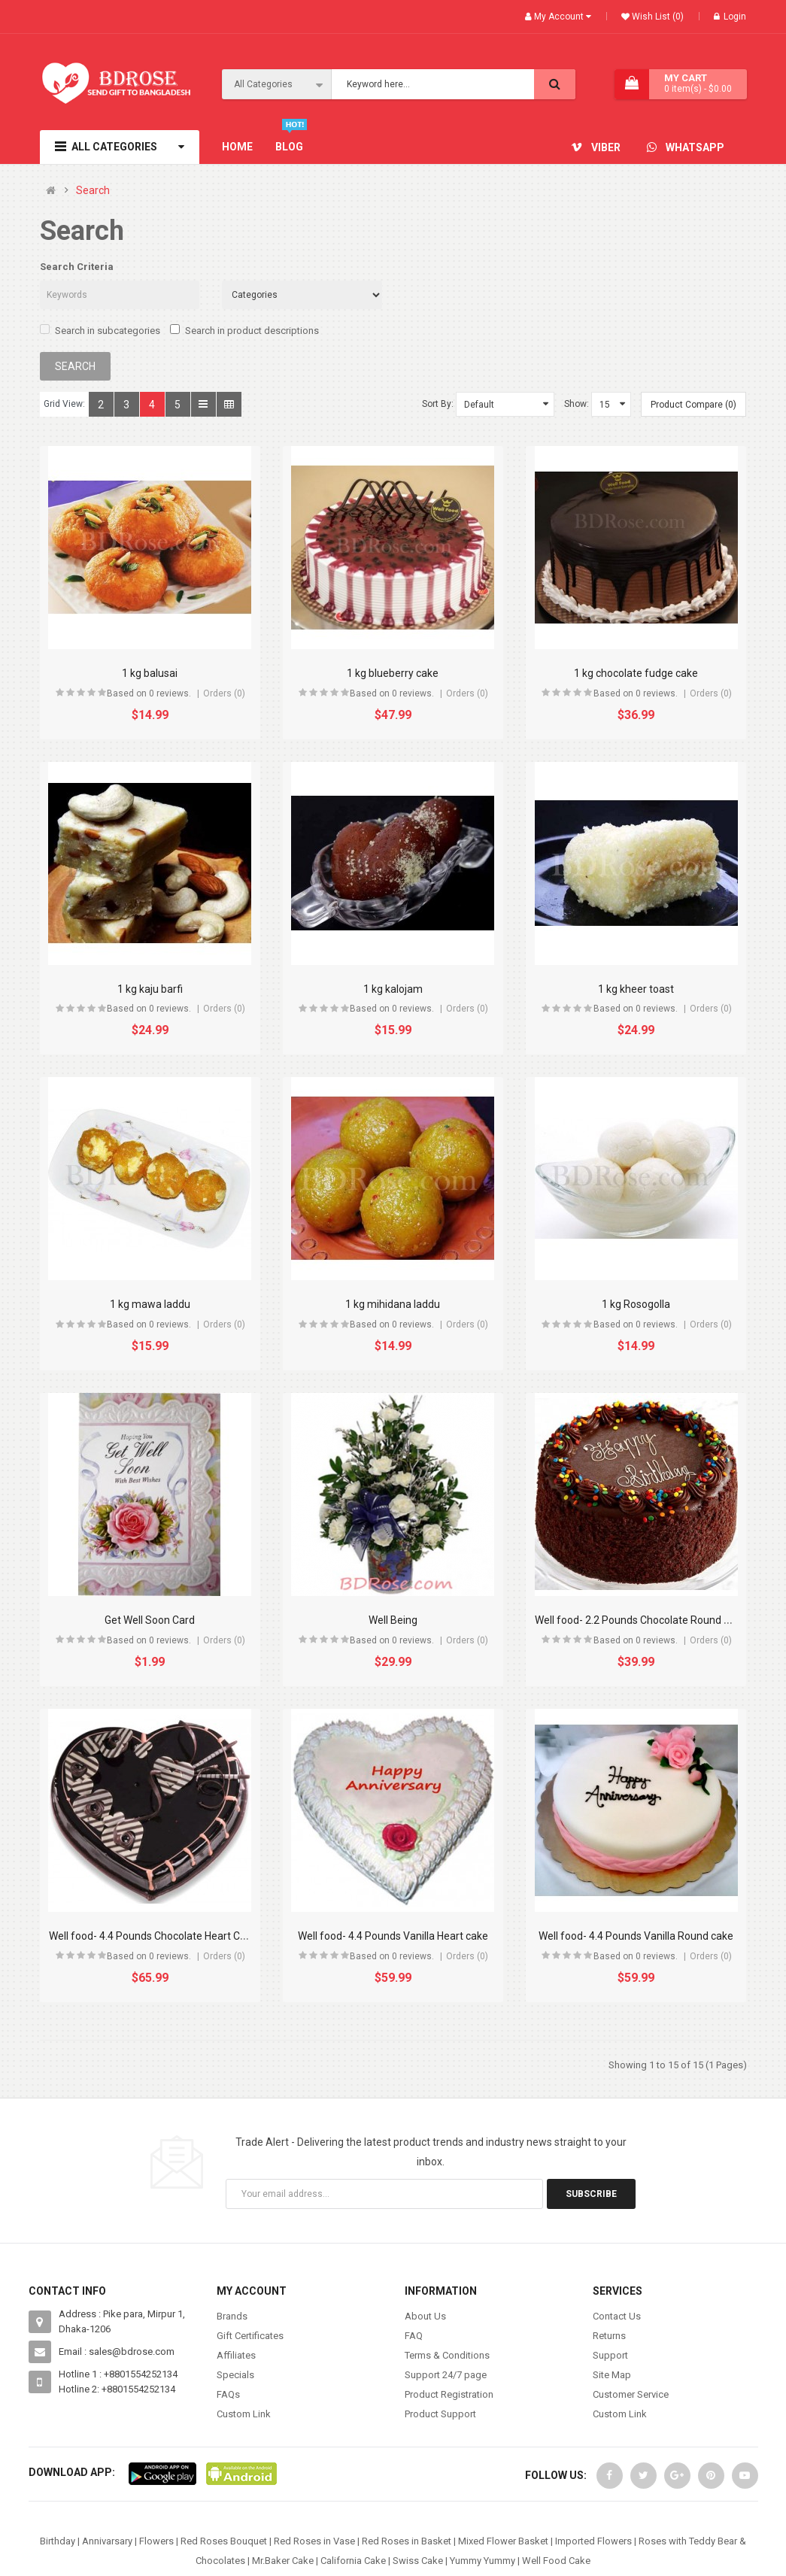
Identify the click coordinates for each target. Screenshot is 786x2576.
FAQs (228, 2394)
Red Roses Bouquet (224, 2541)
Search (93, 191)
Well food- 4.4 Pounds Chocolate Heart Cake (153, 1936)
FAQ (414, 2335)
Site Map (612, 2374)
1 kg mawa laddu (150, 1304)
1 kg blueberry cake (393, 673)
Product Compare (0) (693, 404)
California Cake (353, 2560)
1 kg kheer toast (636, 989)
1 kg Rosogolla (636, 1304)
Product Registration (449, 2394)
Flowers (156, 2541)
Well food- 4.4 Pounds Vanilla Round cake (636, 1936)
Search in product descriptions (244, 330)
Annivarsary (107, 2541)
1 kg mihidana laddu (392, 1304)
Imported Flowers (593, 2541)
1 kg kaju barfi (150, 989)
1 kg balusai (150, 673)
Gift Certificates (250, 2335)
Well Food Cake (556, 2560)
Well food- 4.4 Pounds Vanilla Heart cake (393, 1936)
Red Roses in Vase (314, 2541)
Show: (576, 404)
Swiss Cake (418, 2560)
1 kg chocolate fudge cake (636, 673)
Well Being (393, 1620)
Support (610, 2355)
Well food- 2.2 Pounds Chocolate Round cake (640, 1620)
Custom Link (244, 2414)
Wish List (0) (657, 16)
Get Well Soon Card (150, 1620)
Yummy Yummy (482, 2560)
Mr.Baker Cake (283, 2560)
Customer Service (631, 2394)
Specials (235, 2374)
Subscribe (591, 2194)
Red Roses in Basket (406, 2541)
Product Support (440, 2414)
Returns (609, 2335)
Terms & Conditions (447, 2355)
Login (730, 16)
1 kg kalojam (393, 989)
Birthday (57, 2541)
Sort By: (438, 404)
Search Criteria (77, 266)
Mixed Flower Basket (503, 2541)
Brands (232, 2316)
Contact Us (617, 2316)
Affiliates (236, 2355)
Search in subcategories (100, 330)
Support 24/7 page (446, 2374)
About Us (425, 2316)
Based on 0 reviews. (149, 693)
